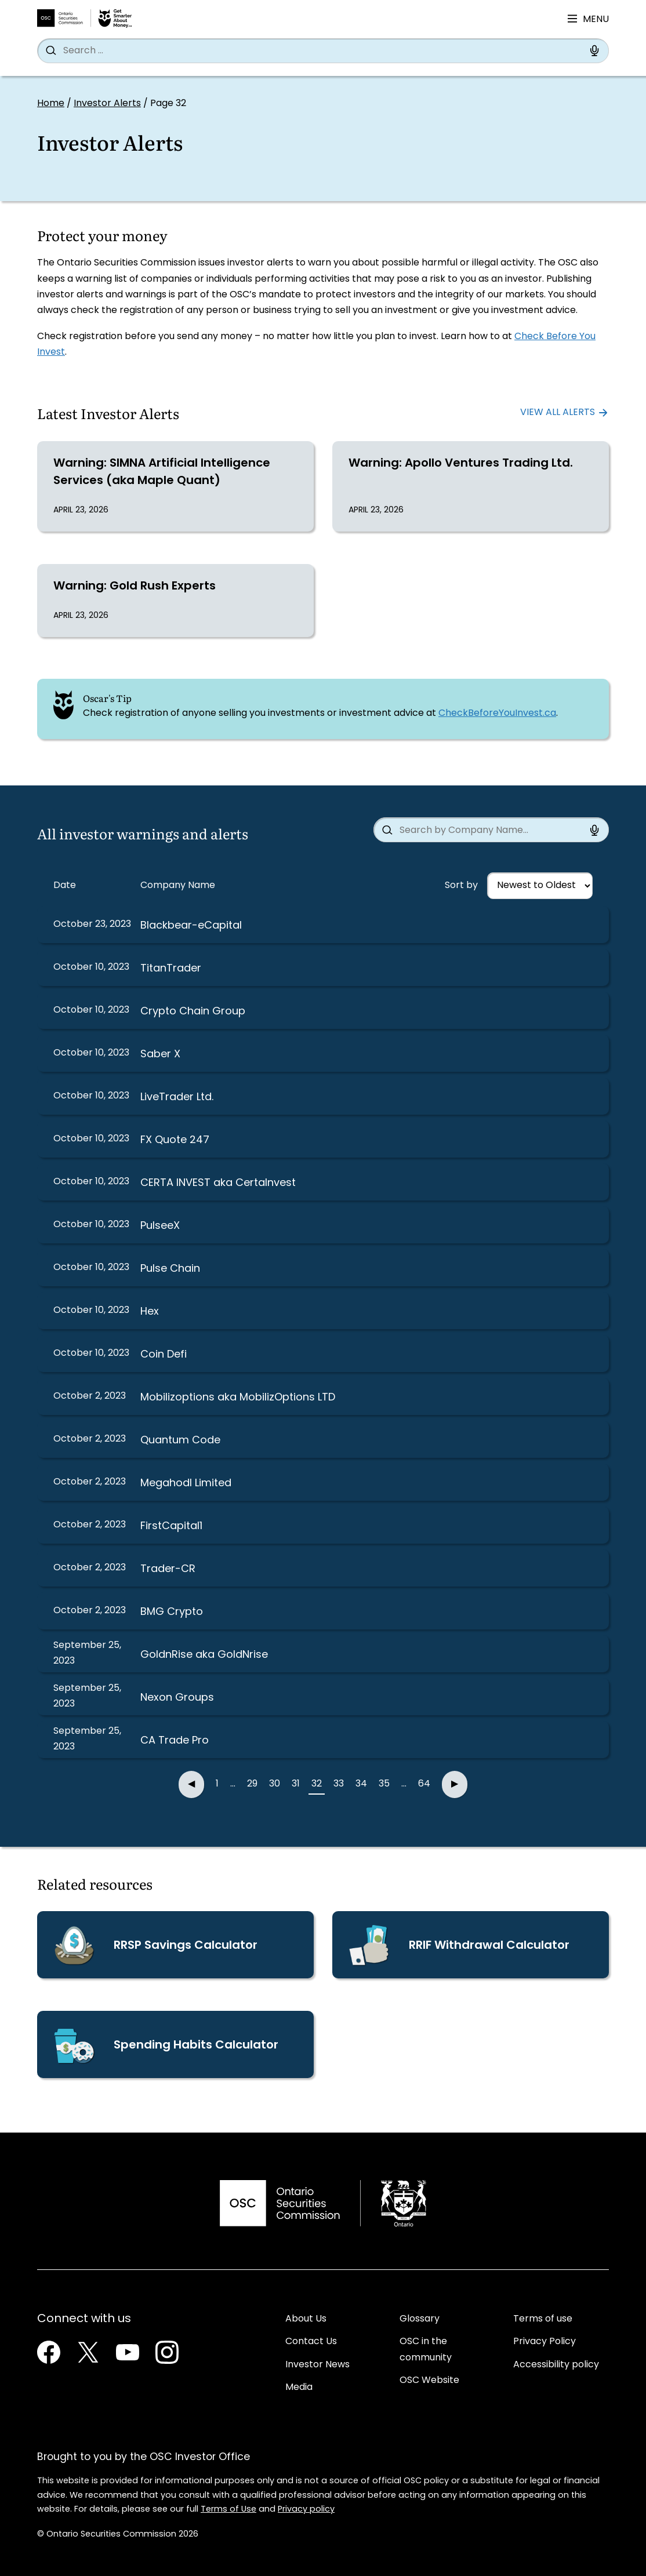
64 (424, 1784)
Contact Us (311, 2341)
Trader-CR (167, 1569)
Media (299, 2387)
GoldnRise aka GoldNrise (204, 1655)
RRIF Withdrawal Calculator (489, 1946)
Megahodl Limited (185, 1483)
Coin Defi (163, 1355)
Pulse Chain (170, 1269)
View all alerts (557, 412)
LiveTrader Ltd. (176, 1097)
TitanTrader (170, 968)
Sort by (461, 885)
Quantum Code (180, 1440)
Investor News (317, 2365)
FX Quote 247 (174, 1140)
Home (50, 103)
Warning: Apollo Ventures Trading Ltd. (461, 464)
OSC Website (429, 2380)
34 (361, 1784)
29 (252, 1784)
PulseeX (160, 1226)
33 (338, 1784)
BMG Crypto (171, 1612)
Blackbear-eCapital (191, 926)
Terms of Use (228, 2509)
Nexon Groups (177, 1698)
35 (384, 1784)
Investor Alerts (107, 103)
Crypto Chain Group (192, 1011)
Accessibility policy (556, 2365)
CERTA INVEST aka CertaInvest (218, 1183)
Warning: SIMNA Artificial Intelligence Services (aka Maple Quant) (161, 472)
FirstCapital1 (171, 1526)
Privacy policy (306, 2509)
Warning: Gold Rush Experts (134, 586)
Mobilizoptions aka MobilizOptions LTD (237, 1397)
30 (274, 1784)
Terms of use (542, 2319)
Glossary (420, 2319)
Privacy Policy (544, 2341)
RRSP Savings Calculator (185, 1946)
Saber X (160, 1054)
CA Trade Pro (174, 1741)
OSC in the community (426, 2349)
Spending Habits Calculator (196, 2045)
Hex (149, 1312)
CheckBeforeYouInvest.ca (497, 713)
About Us (305, 2319)
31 (296, 1784)
